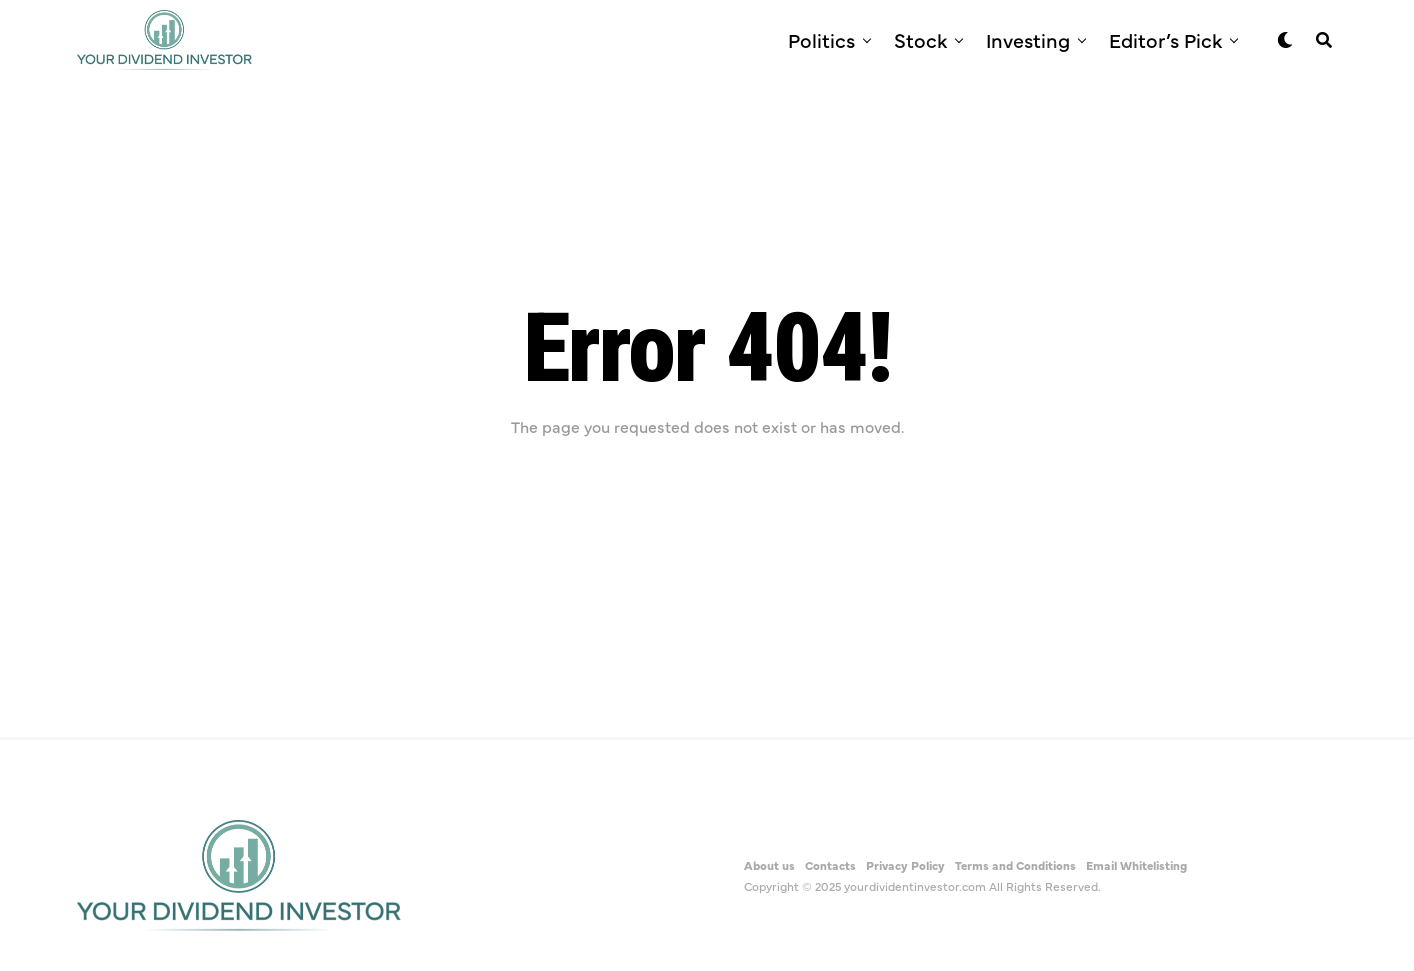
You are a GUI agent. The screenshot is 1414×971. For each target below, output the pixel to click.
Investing (1028, 39)
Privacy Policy (905, 865)
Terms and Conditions (1015, 865)
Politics (821, 39)
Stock (920, 39)
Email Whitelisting (1136, 865)
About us (769, 865)
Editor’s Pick (1165, 39)
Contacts (830, 865)
